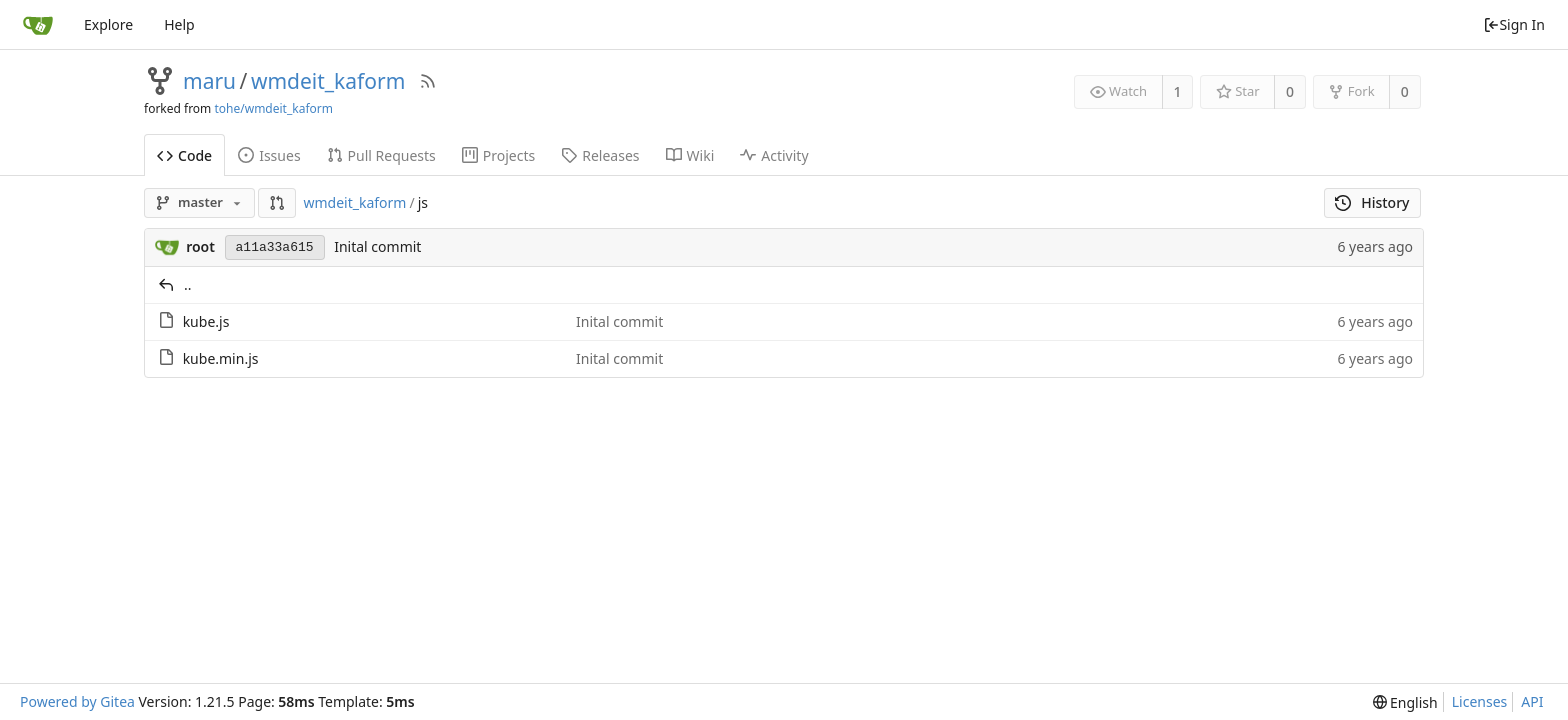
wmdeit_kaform (328, 81)
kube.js (206, 321)
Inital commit (377, 246)
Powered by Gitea (77, 701)
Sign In (1514, 24)
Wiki (690, 155)
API (1532, 701)
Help (179, 24)
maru (209, 81)
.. (188, 284)
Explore (108, 24)
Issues (269, 155)
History (1372, 202)
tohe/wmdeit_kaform (273, 108)
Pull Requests (381, 155)
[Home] (38, 25)
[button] (277, 203)
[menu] (1405, 702)
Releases (600, 155)
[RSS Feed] (428, 81)
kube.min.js (221, 358)
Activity (774, 155)
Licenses (1480, 701)
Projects (498, 155)
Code (184, 155)
